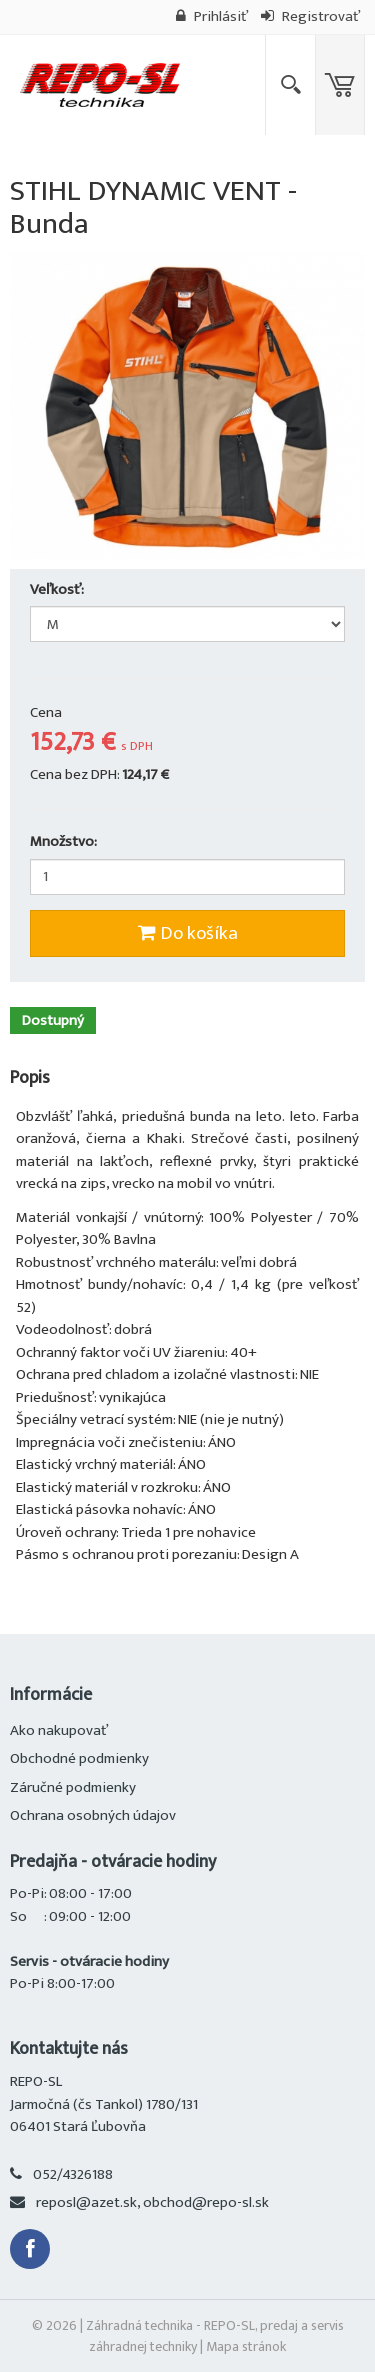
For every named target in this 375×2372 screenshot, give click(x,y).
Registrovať (310, 16)
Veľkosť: (58, 590)
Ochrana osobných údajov (93, 1815)
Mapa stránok (246, 2346)
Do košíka (188, 933)
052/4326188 (73, 2174)
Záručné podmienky (73, 1787)
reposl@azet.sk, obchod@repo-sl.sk (152, 2202)
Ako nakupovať (59, 1730)
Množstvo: (63, 842)
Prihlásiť (212, 16)
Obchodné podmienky (79, 1758)
